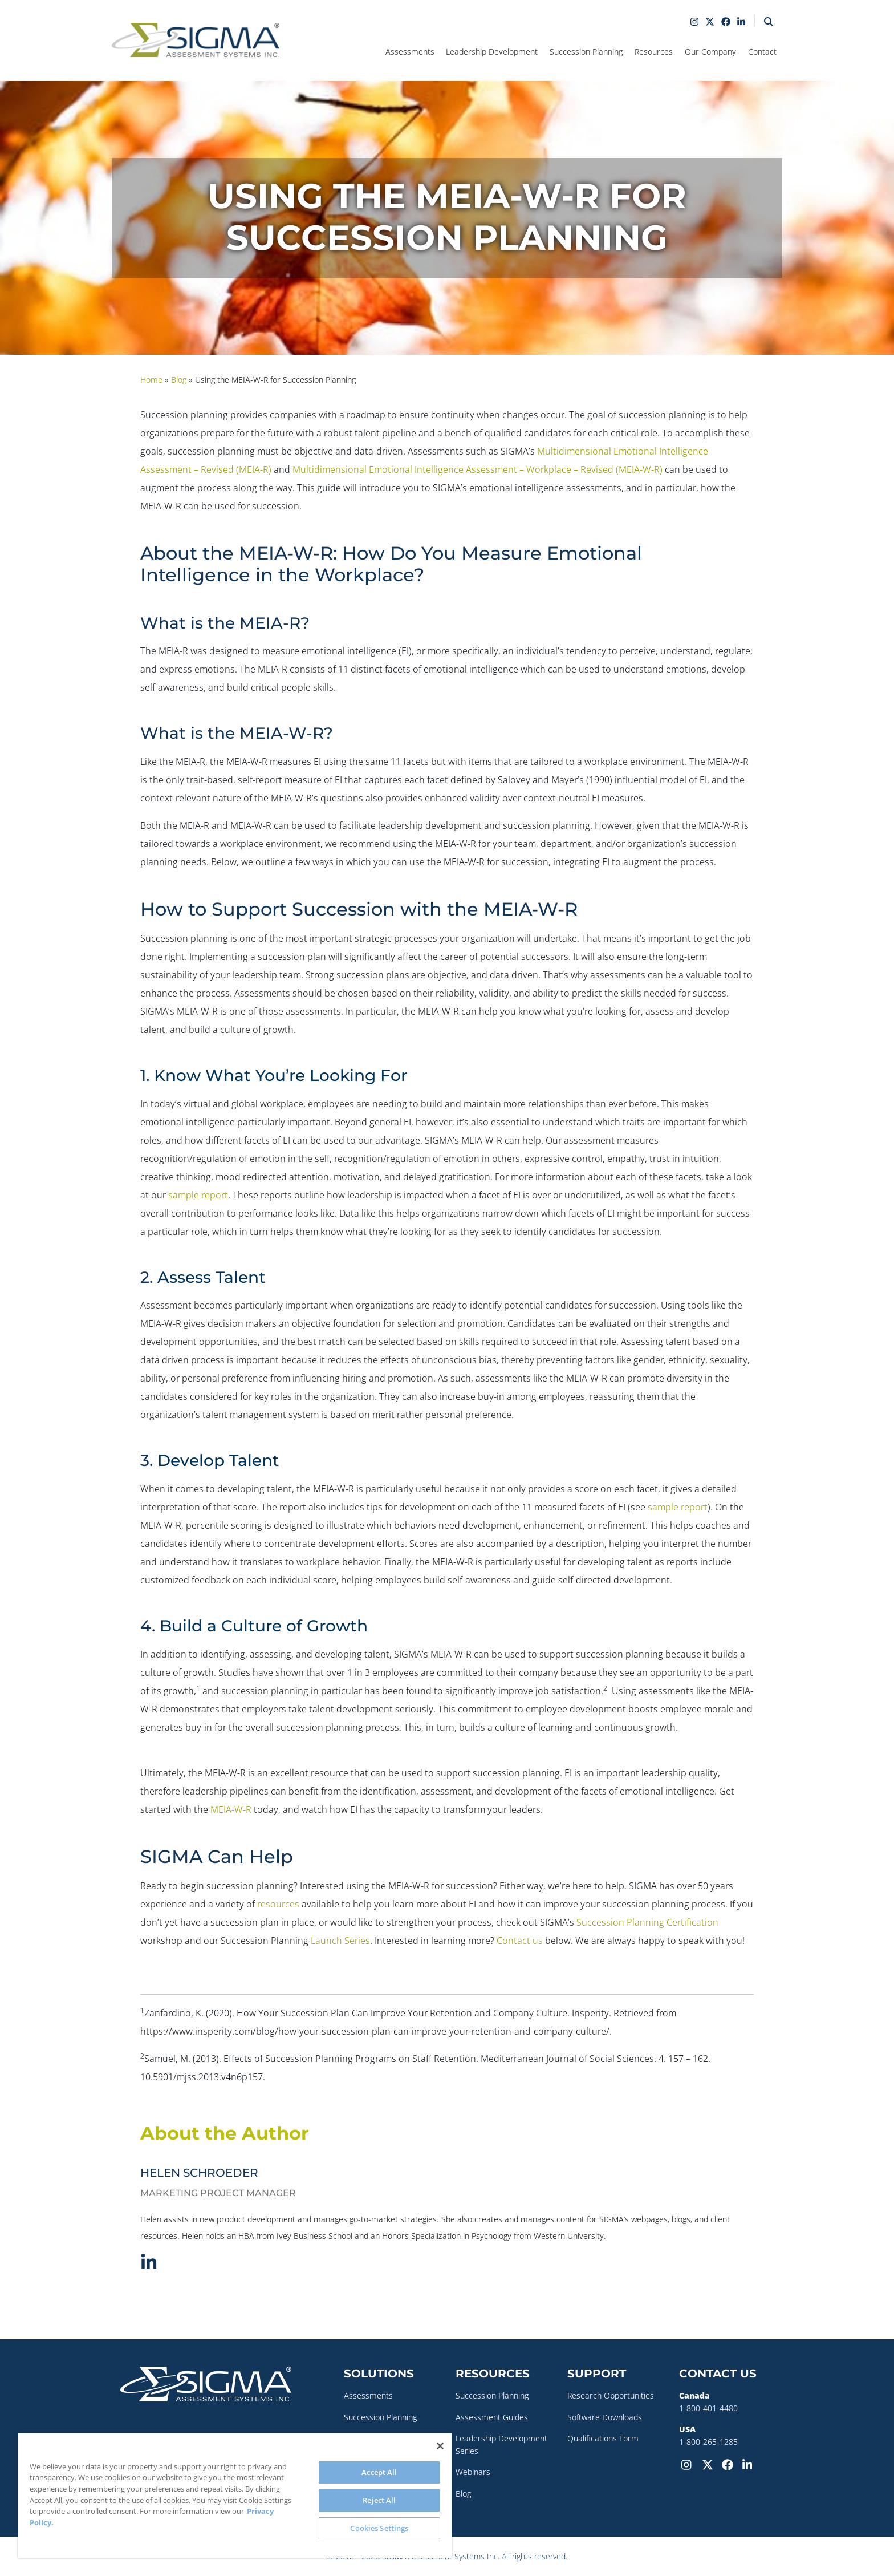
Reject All (379, 2500)
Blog (463, 2493)
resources (278, 1904)
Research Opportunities (610, 2395)
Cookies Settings (379, 2528)
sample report (198, 1195)
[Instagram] (689, 2463)
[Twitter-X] (710, 2463)
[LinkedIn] (750, 2463)
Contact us (520, 1940)
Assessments (368, 2395)
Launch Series (340, 1940)
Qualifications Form (603, 2438)
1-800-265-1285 (708, 2441)
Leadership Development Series (501, 2444)
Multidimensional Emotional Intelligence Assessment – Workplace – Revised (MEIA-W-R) (477, 469)
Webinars (473, 2471)
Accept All (379, 2472)
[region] (235, 2495)
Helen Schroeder (199, 2173)
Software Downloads (604, 2417)
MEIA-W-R (230, 1809)
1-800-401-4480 (708, 2408)
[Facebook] (730, 2463)
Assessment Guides (492, 2417)
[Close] (440, 2446)
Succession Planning (380, 2417)
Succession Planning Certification (647, 1922)
